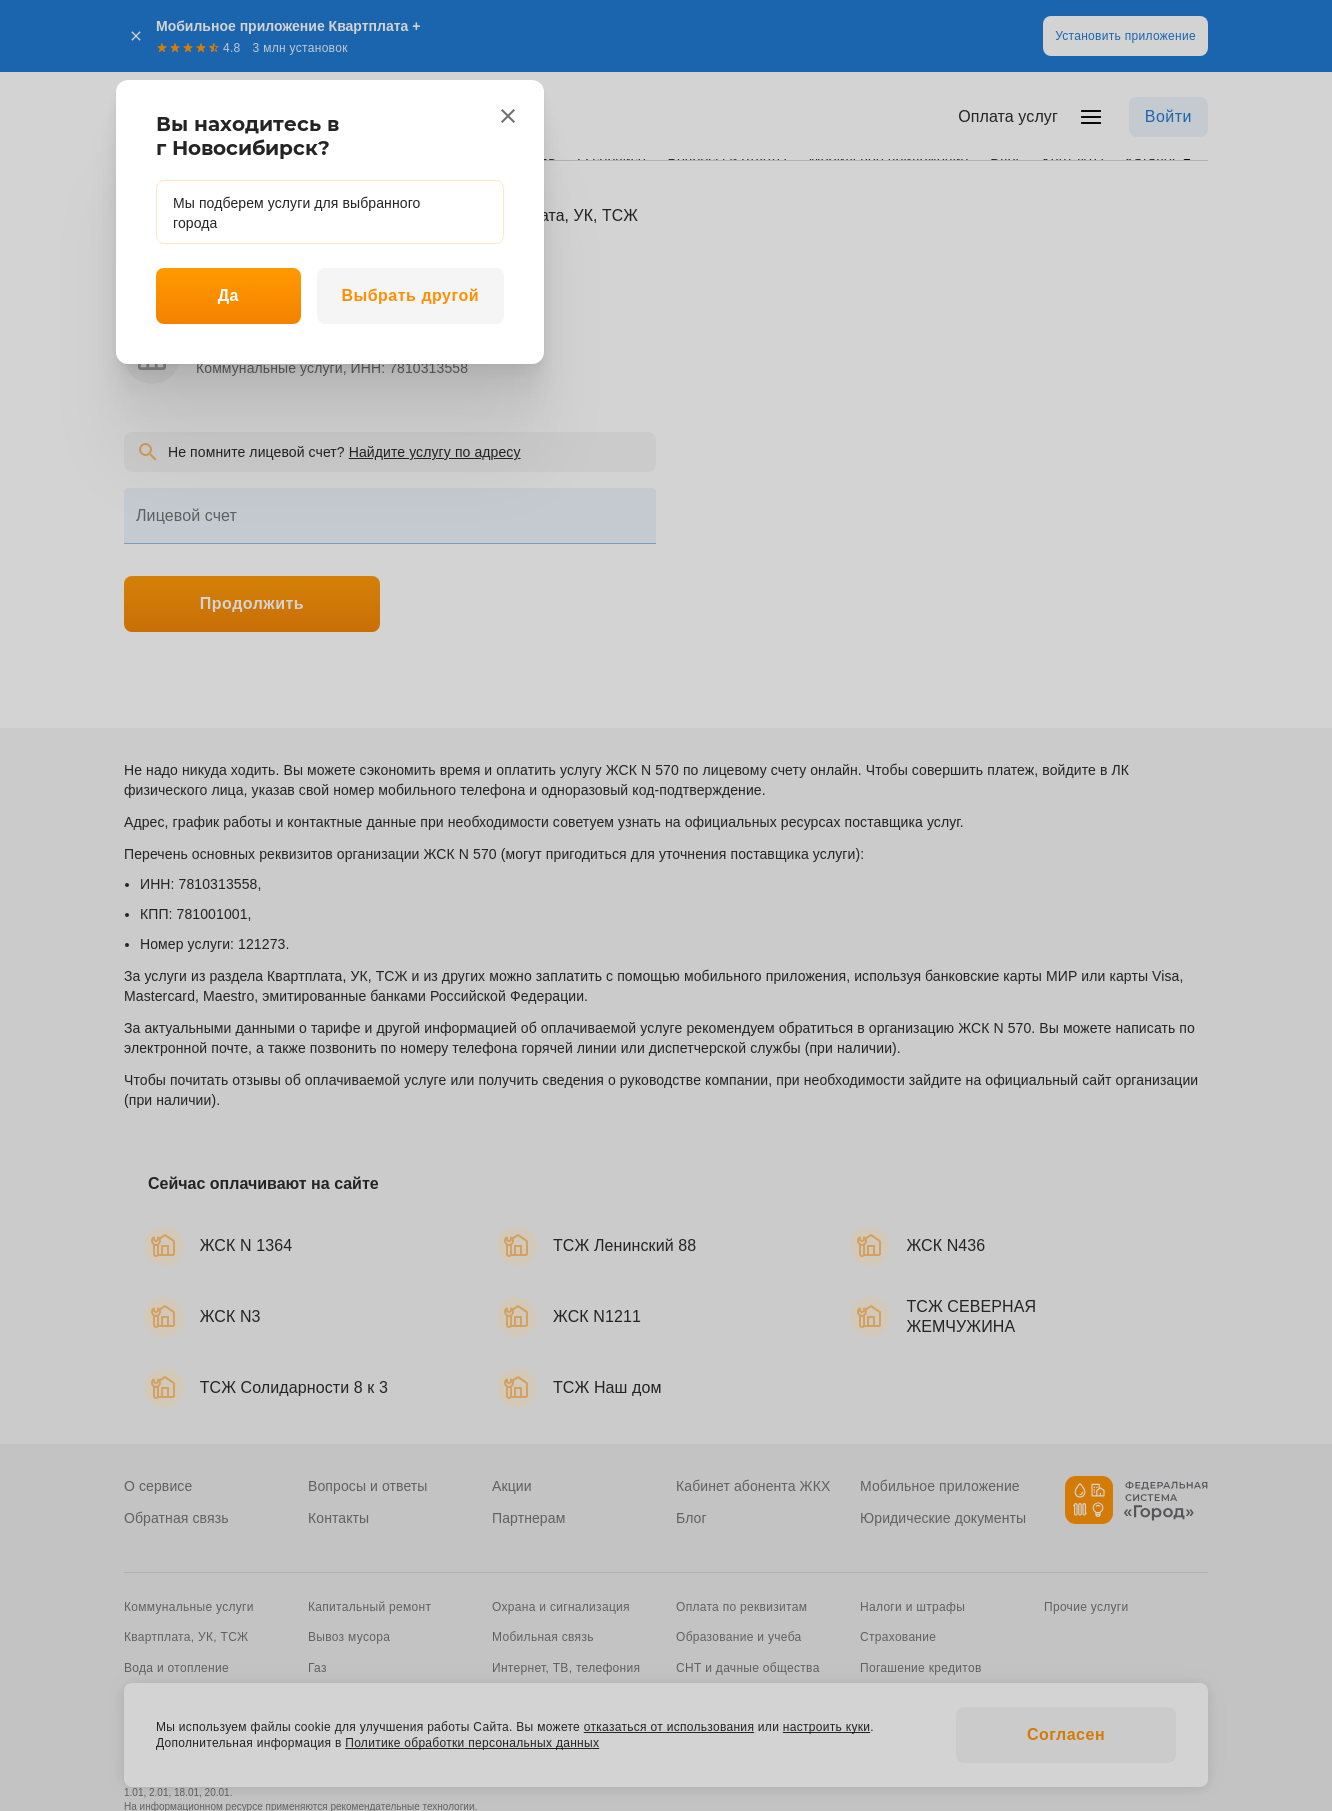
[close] (508, 116)
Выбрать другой (410, 295)
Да (228, 295)
